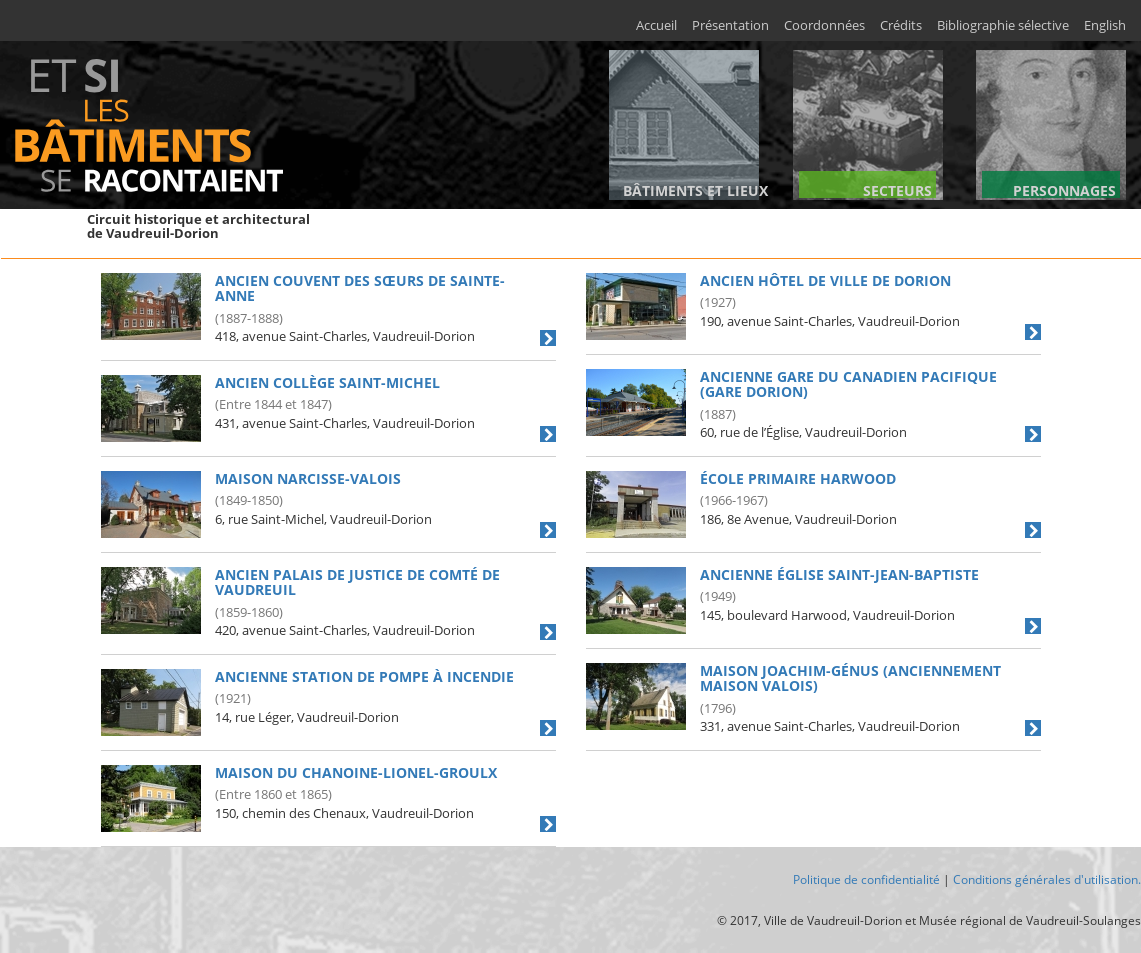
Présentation (730, 26)
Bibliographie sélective (1003, 26)
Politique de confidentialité (866, 879)
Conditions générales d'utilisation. (1047, 879)
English (1105, 26)
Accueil (656, 26)
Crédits (901, 26)
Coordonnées (824, 26)
